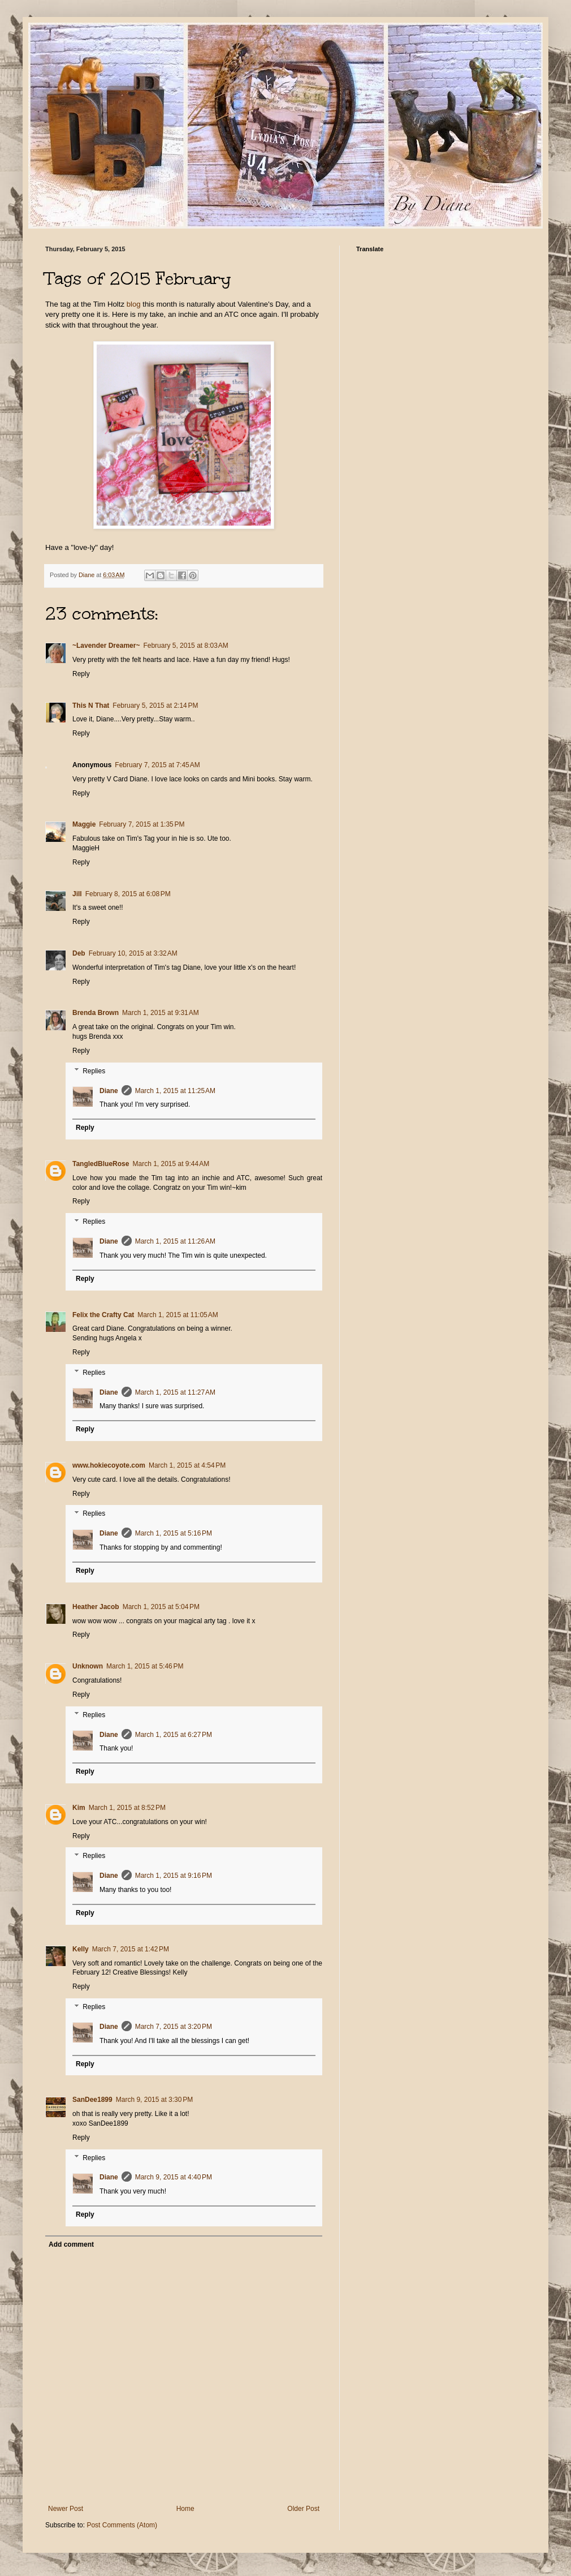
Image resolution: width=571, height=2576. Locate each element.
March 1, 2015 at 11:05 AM (177, 1315)
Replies (94, 1071)
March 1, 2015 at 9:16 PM (173, 1876)
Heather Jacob (95, 1607)
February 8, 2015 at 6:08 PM (128, 894)
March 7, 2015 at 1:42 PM (130, 1949)
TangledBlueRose (100, 1164)
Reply (81, 674)
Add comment (71, 2244)
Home (185, 2509)
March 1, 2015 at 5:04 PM (161, 1607)
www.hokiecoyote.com (108, 1465)
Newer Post (65, 2509)
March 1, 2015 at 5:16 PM (173, 1533)
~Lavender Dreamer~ (106, 646)
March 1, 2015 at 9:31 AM (160, 1013)
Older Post (303, 2509)
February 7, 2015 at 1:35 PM (141, 824)
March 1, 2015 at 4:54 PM (187, 1465)
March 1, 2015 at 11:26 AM (175, 1241)
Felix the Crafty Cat (103, 1315)
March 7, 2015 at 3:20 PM (173, 2027)
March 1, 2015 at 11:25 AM (175, 1091)
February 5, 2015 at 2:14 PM (155, 705)
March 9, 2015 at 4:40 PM (173, 2177)
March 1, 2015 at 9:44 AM (170, 1164)
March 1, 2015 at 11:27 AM (175, 1392)
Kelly (80, 1949)
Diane (109, 1091)
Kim (78, 1808)
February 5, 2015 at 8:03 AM (185, 646)
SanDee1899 (92, 2100)
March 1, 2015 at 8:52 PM (127, 1808)
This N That (90, 705)
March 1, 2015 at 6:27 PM (173, 1735)
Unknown (87, 1666)
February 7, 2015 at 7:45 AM (157, 765)
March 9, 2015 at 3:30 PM (154, 2100)
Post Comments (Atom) (121, 2525)
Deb (78, 953)
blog (134, 304)
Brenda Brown (95, 1013)
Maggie (84, 824)
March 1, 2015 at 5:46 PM (144, 1666)
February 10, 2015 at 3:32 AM (133, 953)
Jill (77, 894)
